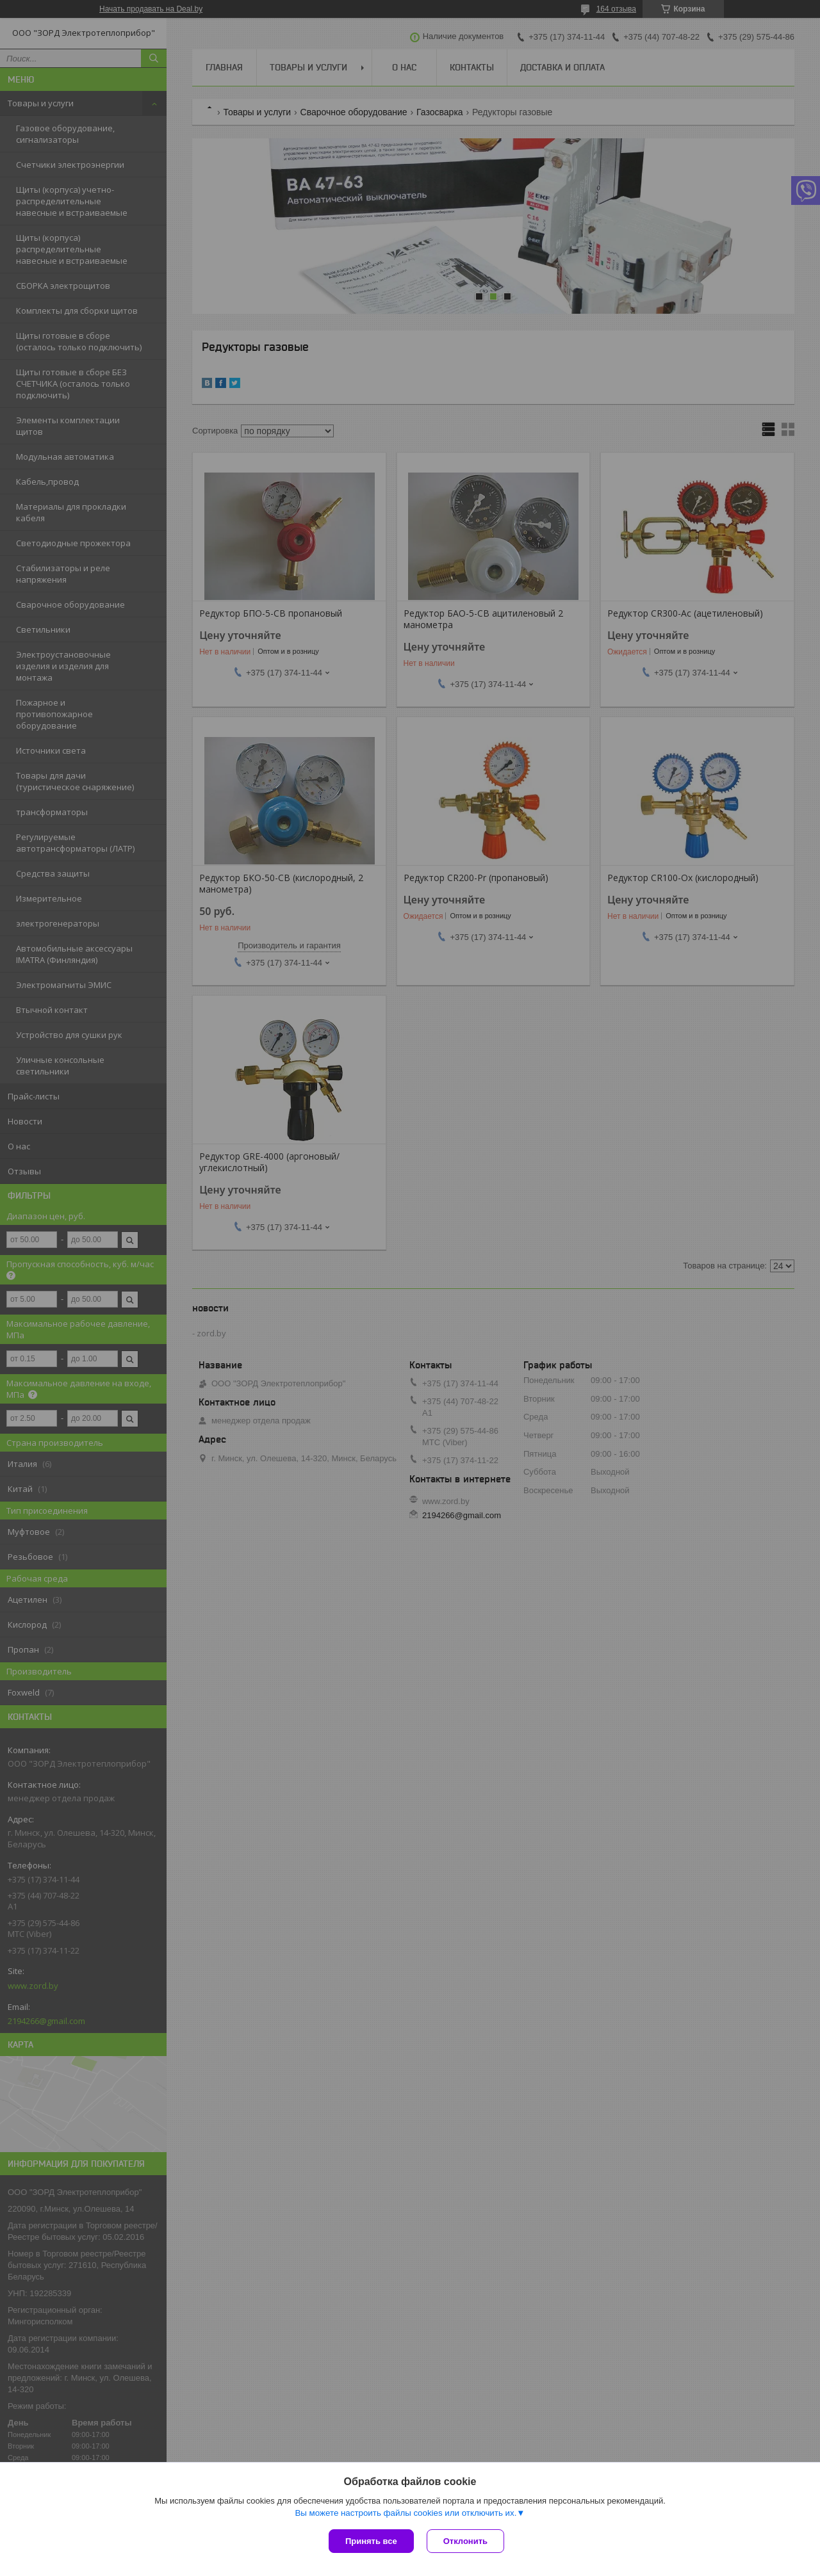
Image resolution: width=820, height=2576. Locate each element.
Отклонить (465, 2541)
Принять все (371, 2541)
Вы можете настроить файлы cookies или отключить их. (405, 2513)
